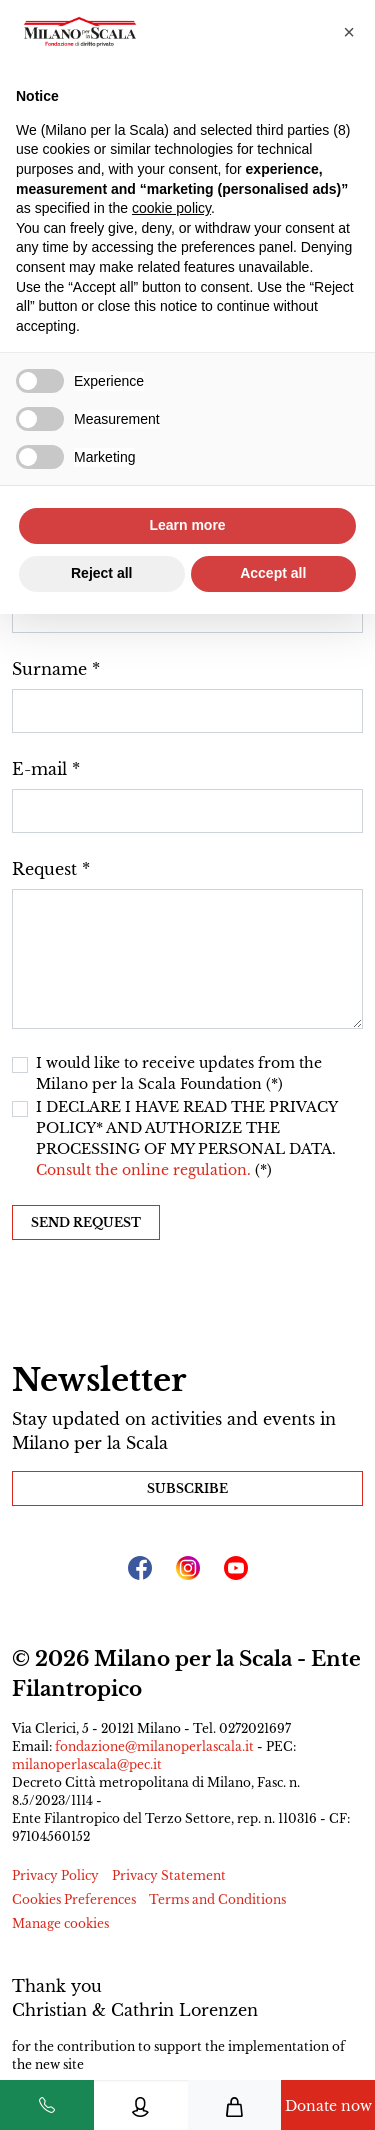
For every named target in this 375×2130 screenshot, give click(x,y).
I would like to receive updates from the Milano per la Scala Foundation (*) (179, 1073)
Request (44, 869)
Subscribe (187, 1488)
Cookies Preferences (74, 1899)
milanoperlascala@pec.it (87, 1764)
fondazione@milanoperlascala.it (154, 1746)
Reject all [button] (101, 573)
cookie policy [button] (171, 208)
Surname (49, 669)
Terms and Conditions (217, 1899)
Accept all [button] (273, 573)
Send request (86, 1222)
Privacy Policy (55, 1875)
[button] (349, 32)
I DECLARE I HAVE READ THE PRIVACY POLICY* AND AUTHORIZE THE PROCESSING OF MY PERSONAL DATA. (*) (186, 1138)
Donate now (328, 2106)
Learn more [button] (187, 525)
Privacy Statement (169, 1875)
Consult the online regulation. (145, 1170)
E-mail (39, 769)
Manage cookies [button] (60, 1923)
